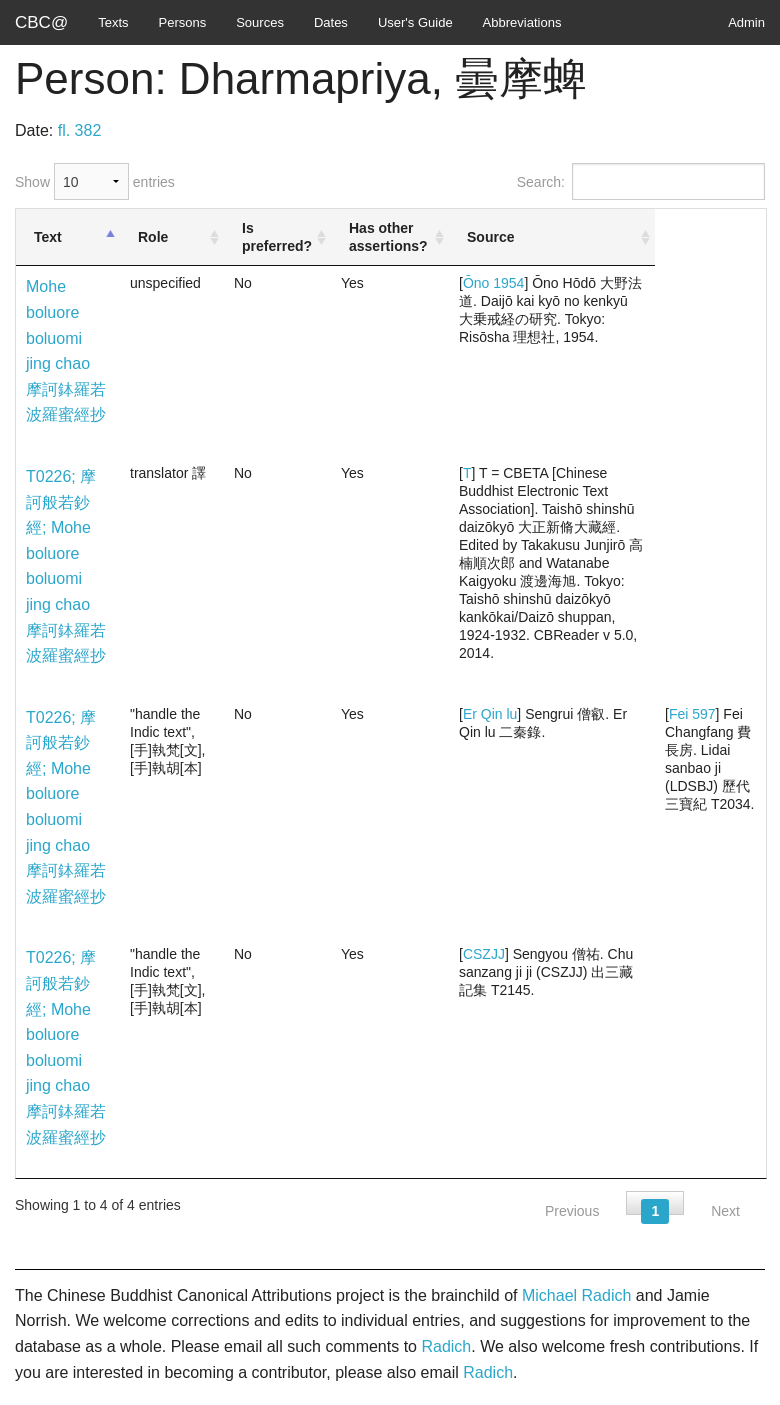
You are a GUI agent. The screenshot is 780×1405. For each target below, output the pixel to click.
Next (725, 1211)
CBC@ (41, 22)
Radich (446, 1346)
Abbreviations (522, 22)
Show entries (95, 181)
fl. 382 (80, 130)
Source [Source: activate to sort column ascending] (490, 237)
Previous (572, 1211)
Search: (641, 181)
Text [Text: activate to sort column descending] (48, 237)
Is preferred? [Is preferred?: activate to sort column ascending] (277, 237)
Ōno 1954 (494, 283)
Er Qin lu (490, 714)
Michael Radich (576, 1295)
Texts (113, 22)
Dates (331, 22)
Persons (183, 22)
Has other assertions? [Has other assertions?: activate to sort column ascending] (388, 237)
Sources (260, 22)
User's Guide (415, 22)
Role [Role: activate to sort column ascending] (153, 237)
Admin (746, 22)
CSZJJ (484, 954)
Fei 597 (692, 714)
